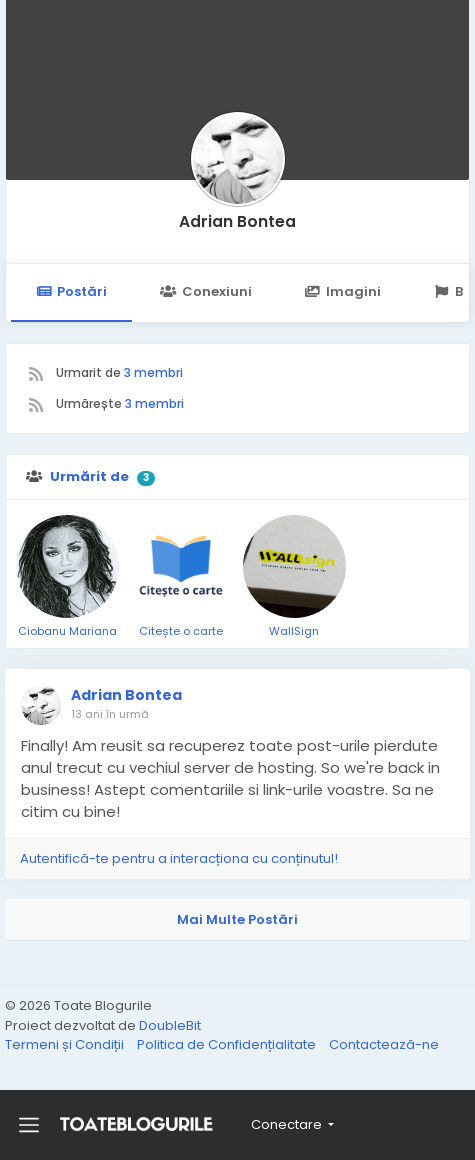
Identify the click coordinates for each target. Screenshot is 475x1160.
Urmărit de (89, 476)
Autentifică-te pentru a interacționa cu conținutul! (179, 858)
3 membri (153, 372)
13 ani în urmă (110, 714)
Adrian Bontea (237, 221)
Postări (71, 291)
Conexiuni (205, 291)
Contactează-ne (384, 1044)
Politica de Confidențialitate (228, 1044)
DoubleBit (170, 1025)
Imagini (343, 291)
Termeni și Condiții (66, 1044)
